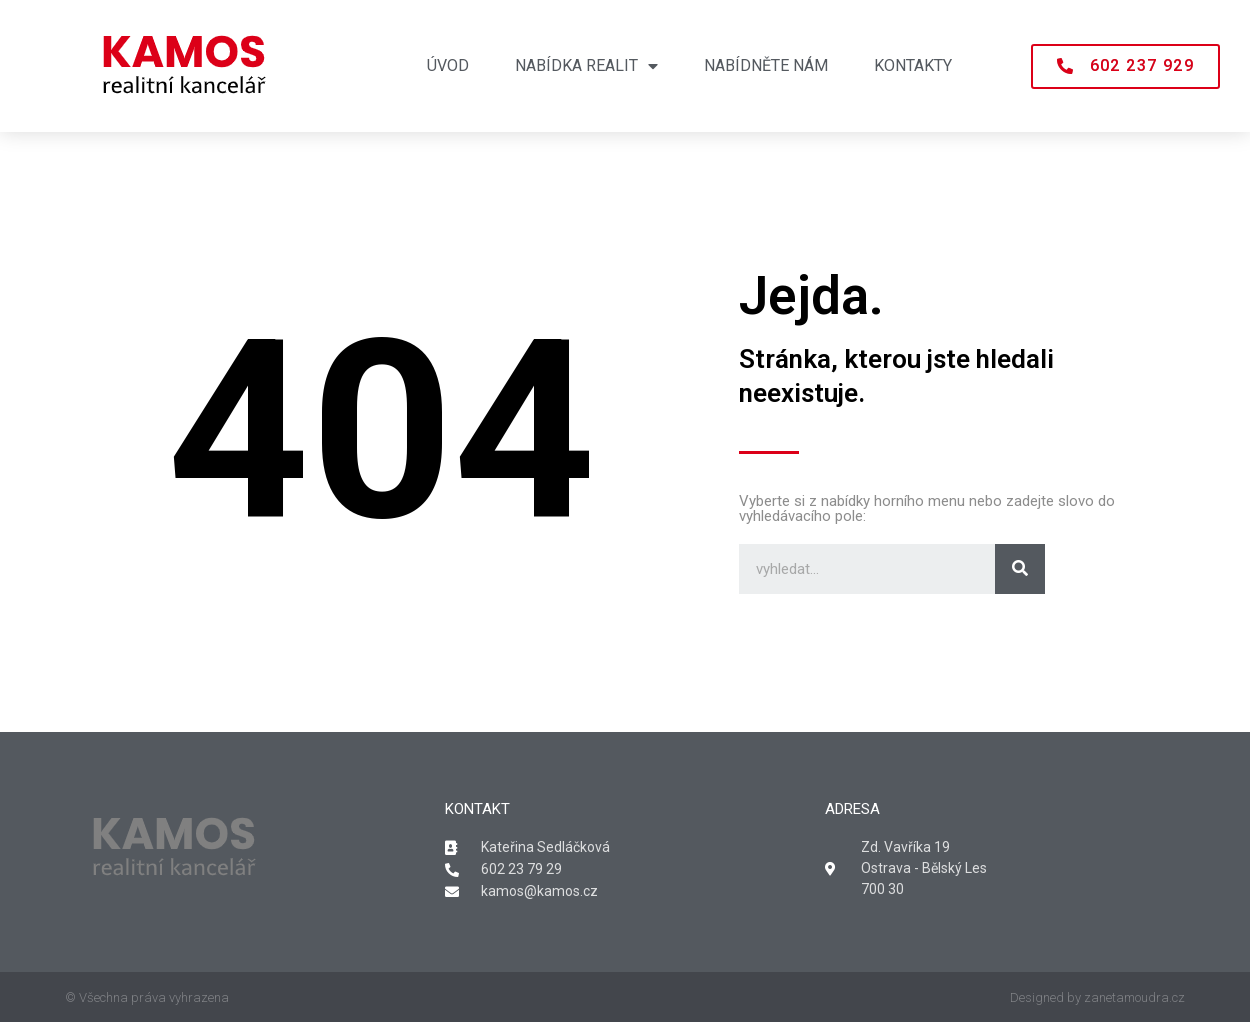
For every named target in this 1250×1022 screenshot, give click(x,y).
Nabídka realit (586, 66)
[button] (1125, 66)
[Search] (1020, 569)
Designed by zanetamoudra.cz (1097, 997)
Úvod (448, 65)
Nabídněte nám (766, 65)
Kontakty (913, 65)
